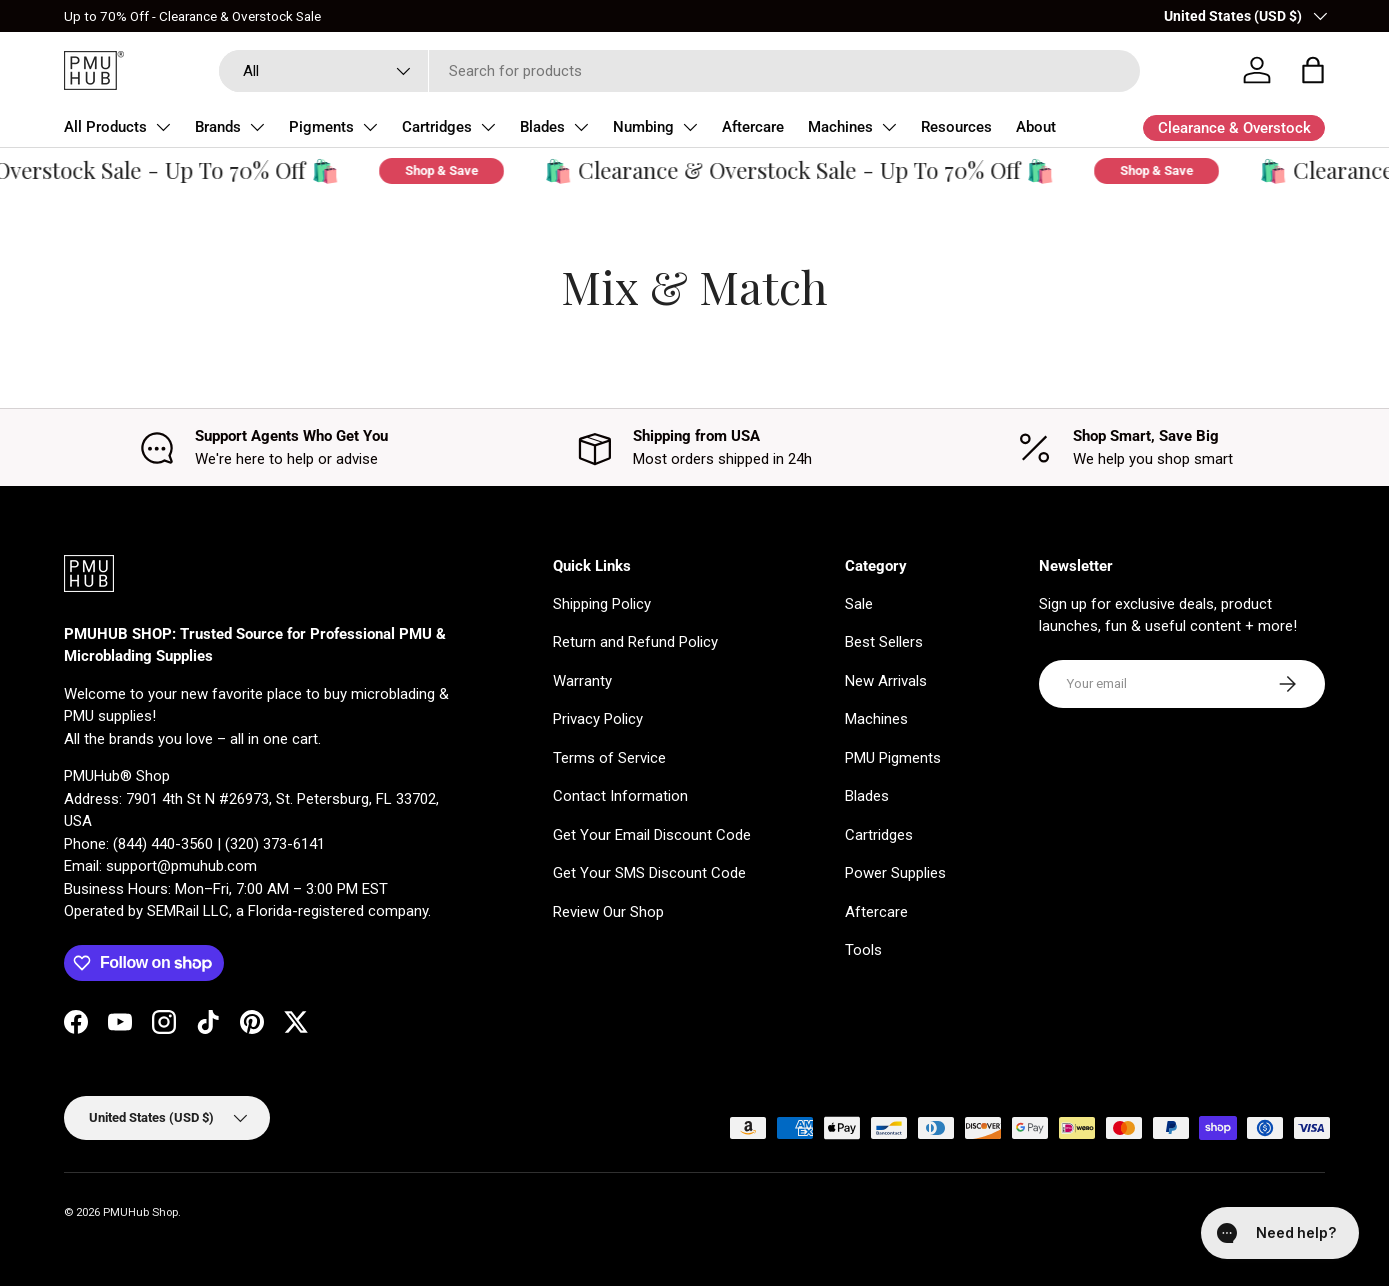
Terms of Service (609, 758)
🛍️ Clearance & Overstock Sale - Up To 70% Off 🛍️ (812, 170)
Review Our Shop (608, 912)
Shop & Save (454, 170)
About (1036, 127)
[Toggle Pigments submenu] (370, 127)
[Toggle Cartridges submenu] (488, 127)
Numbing (643, 127)
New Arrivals (886, 681)
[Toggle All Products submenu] (163, 127)
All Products (105, 127)
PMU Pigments (893, 758)
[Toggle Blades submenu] (581, 127)
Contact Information (620, 796)
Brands (218, 127)
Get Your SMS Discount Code (649, 873)
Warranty (582, 681)
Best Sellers (884, 642)
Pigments (321, 127)
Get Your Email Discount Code (652, 835)
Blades (542, 127)
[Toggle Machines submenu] (889, 127)
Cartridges (437, 127)
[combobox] (680, 71)
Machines (840, 127)
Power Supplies (895, 873)
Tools (863, 950)
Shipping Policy (602, 604)
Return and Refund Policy (635, 642)
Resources (956, 127)
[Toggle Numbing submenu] (690, 127)
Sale (859, 604)
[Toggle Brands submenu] (257, 127)
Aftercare (753, 127)
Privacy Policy (598, 719)
